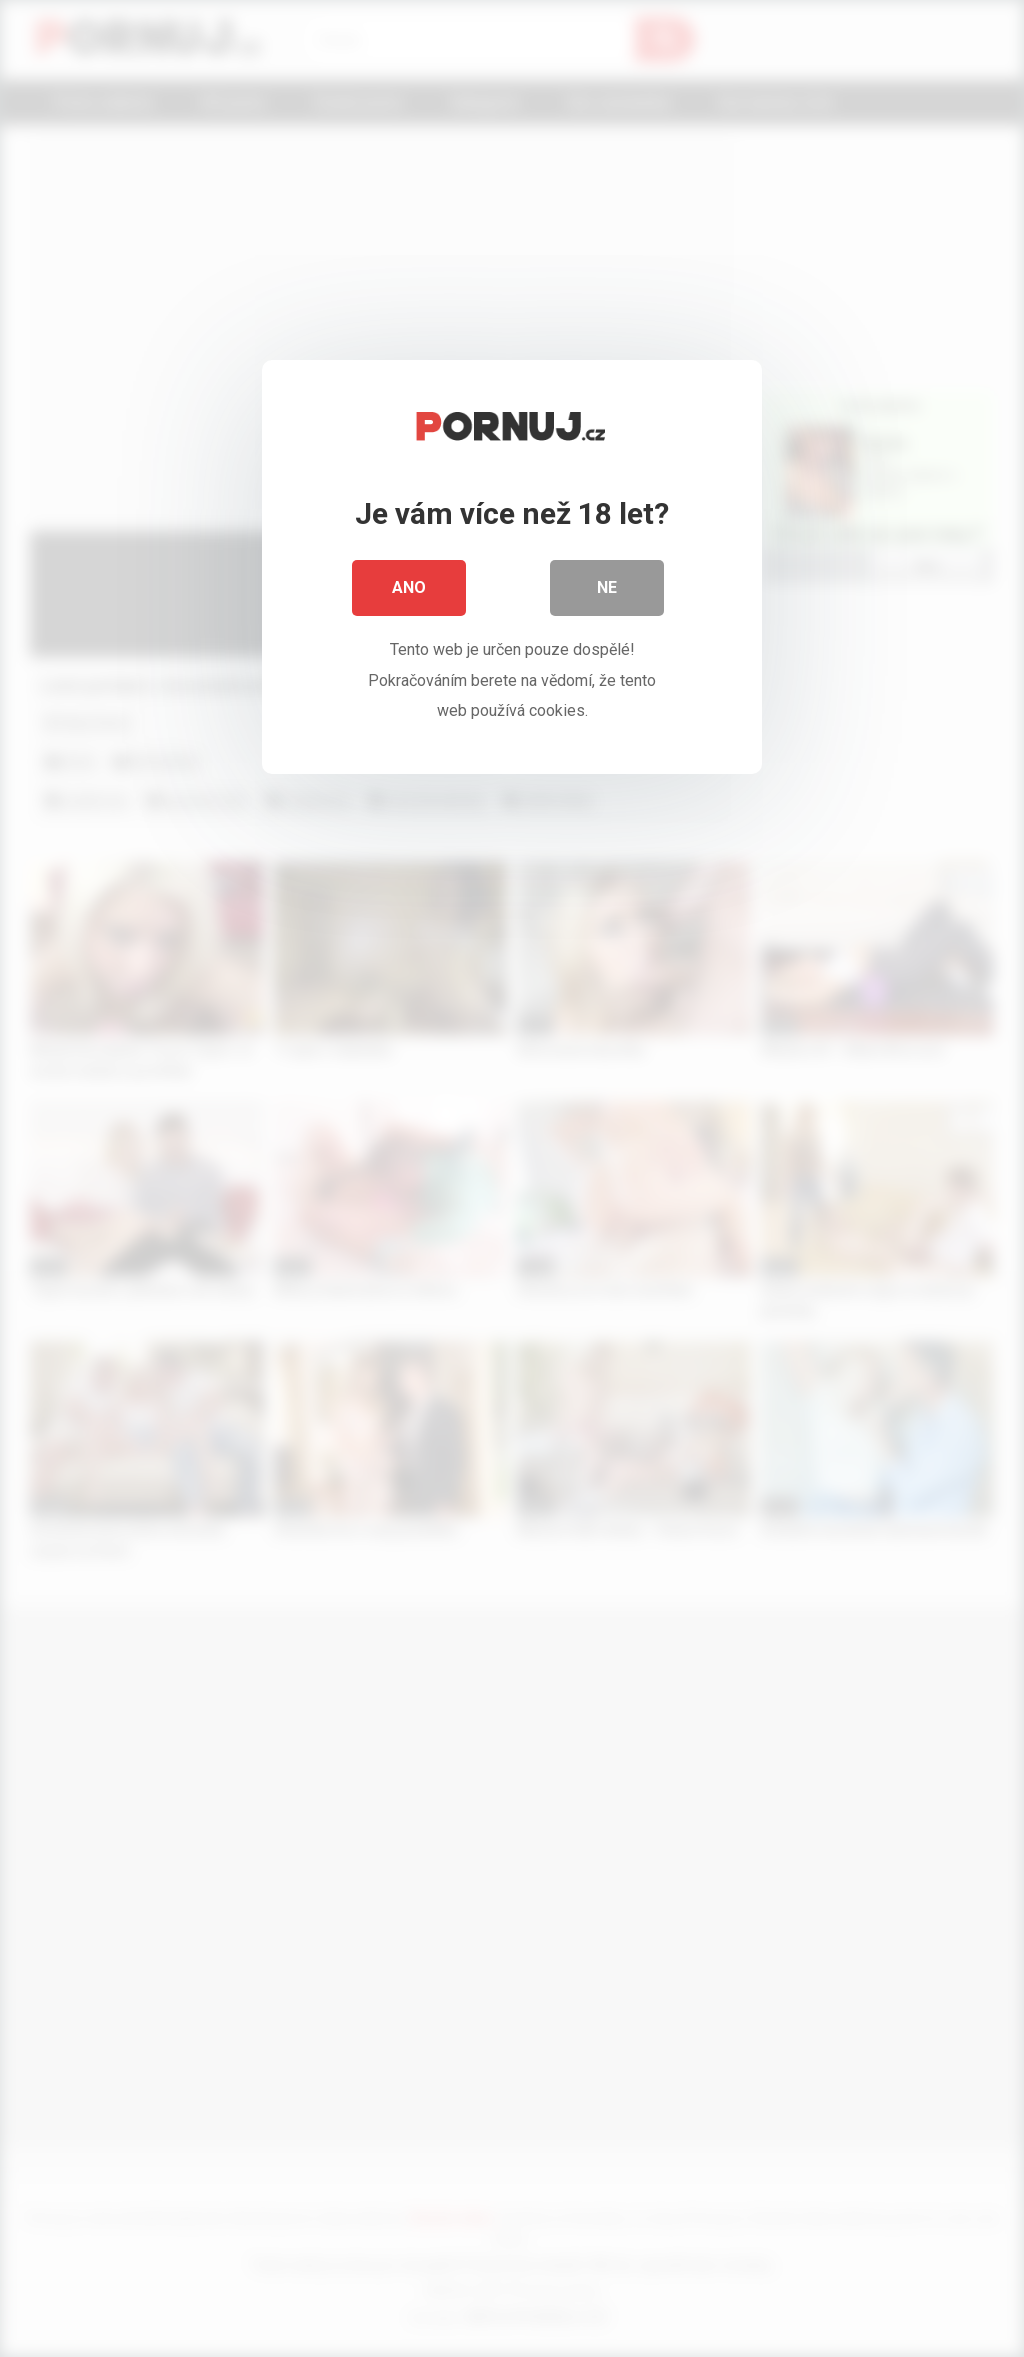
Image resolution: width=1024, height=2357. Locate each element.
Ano (409, 589)
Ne (607, 589)
